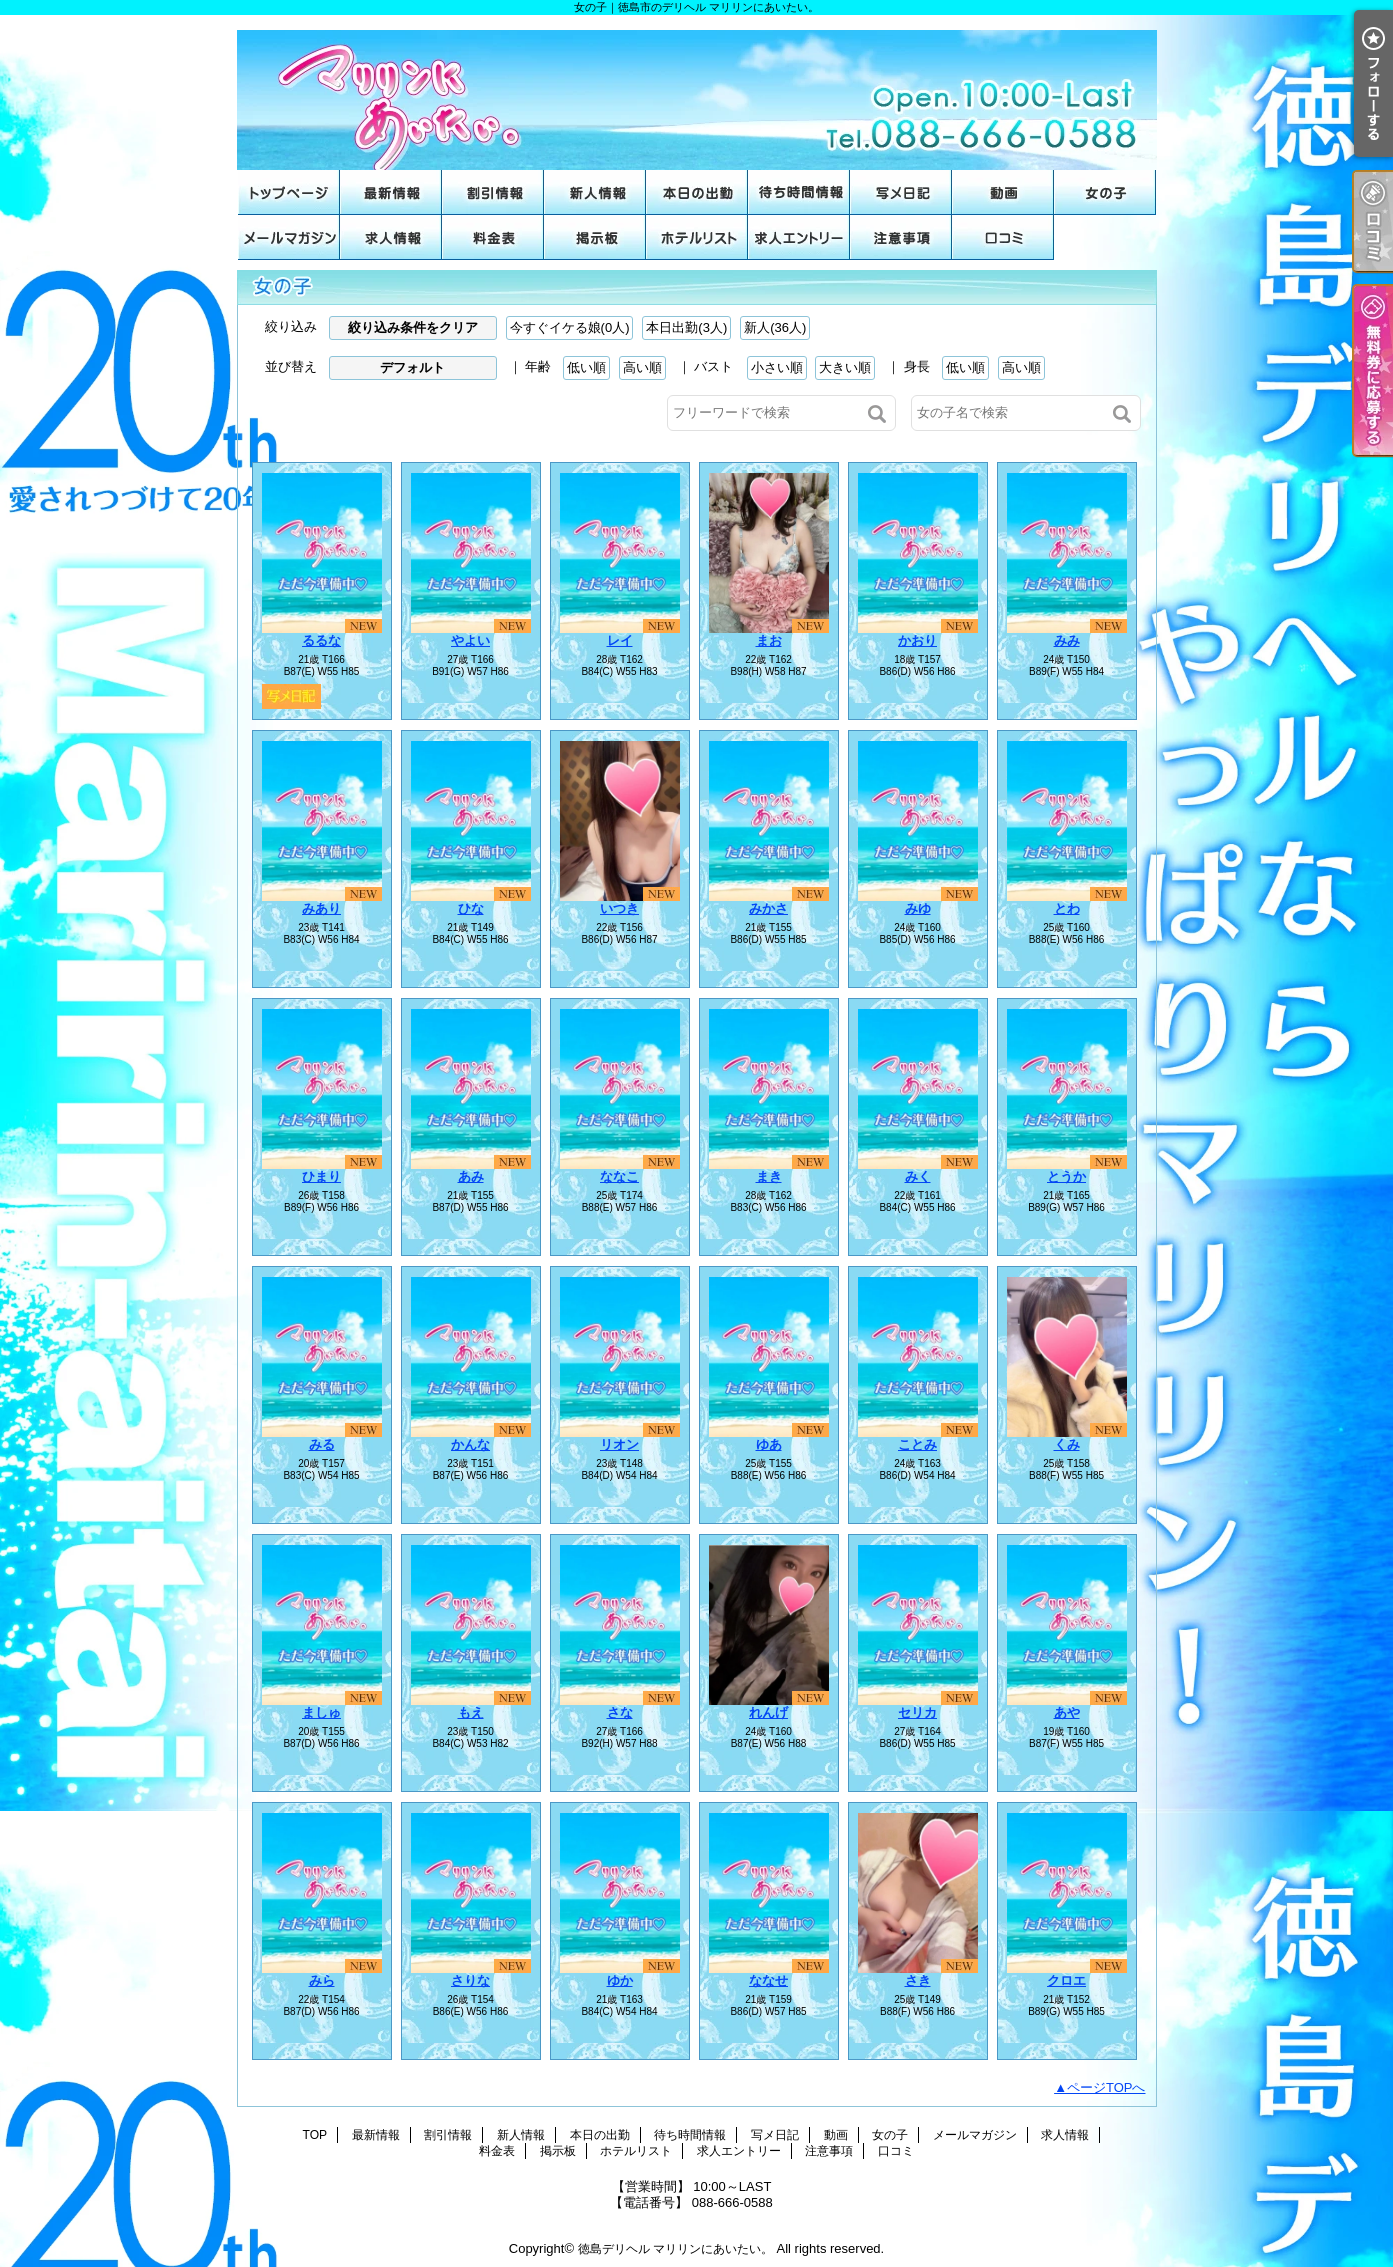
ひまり (321, 1176)
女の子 (1105, 192)
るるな (321, 640)
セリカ (917, 1712)
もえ (471, 1712)
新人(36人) (775, 327)
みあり (321, 908)
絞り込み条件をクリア (413, 327)
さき (918, 1980)
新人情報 (595, 192)
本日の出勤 (697, 192)
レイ (620, 640)
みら (322, 1980)
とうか (1066, 1176)
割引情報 (493, 192)
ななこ (619, 1176)
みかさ (768, 908)
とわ (1067, 908)
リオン (619, 1444)
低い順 (586, 367)
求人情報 (391, 237)
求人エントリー (799, 237)
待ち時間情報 (799, 192)
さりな (470, 1980)
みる (322, 1444)
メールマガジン (289, 237)
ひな (471, 908)
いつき (619, 908)
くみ (1067, 1444)
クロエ (1066, 1980)
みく (918, 1176)
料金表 (493, 237)
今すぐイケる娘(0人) (570, 327)
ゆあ (769, 1444)
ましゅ (321, 1712)
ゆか (620, 1980)
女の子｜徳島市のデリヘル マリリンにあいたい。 (697, 92)
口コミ (1003, 237)
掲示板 (595, 237)
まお (769, 640)
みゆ (918, 908)
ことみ (917, 1444)
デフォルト (412, 367)
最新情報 (391, 192)
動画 (1003, 192)
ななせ (768, 1980)
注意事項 (901, 237)
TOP (289, 192)
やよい (470, 640)
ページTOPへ (1106, 2087)
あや (1067, 1712)
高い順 (642, 367)
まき (769, 1176)
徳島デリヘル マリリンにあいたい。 (675, 2249)
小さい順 (777, 367)
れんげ (768, 1712)
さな (620, 1712)
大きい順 (845, 367)
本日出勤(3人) (686, 327)
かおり (917, 640)
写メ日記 (901, 192)
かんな (470, 1444)
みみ (1067, 640)
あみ (471, 1176)
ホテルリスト (697, 237)
